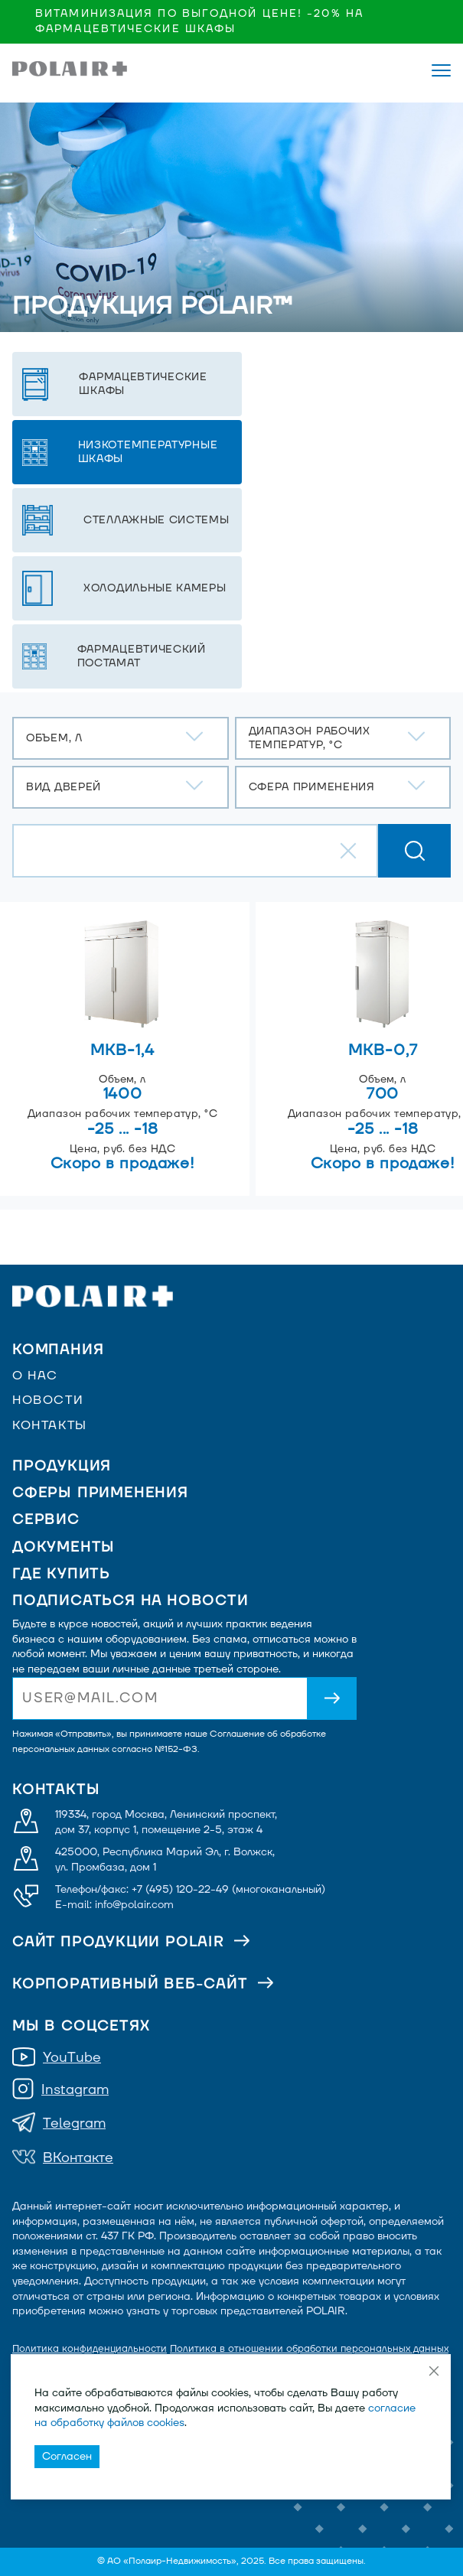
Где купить (61, 1574)
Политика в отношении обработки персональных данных (309, 2349)
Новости (47, 1400)
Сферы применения (100, 1493)
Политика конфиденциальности (89, 2349)
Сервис (46, 1519)
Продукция (61, 1466)
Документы (63, 1547)
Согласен (67, 2456)
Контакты (49, 1425)
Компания (57, 1350)
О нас (35, 1375)
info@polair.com (134, 1904)
